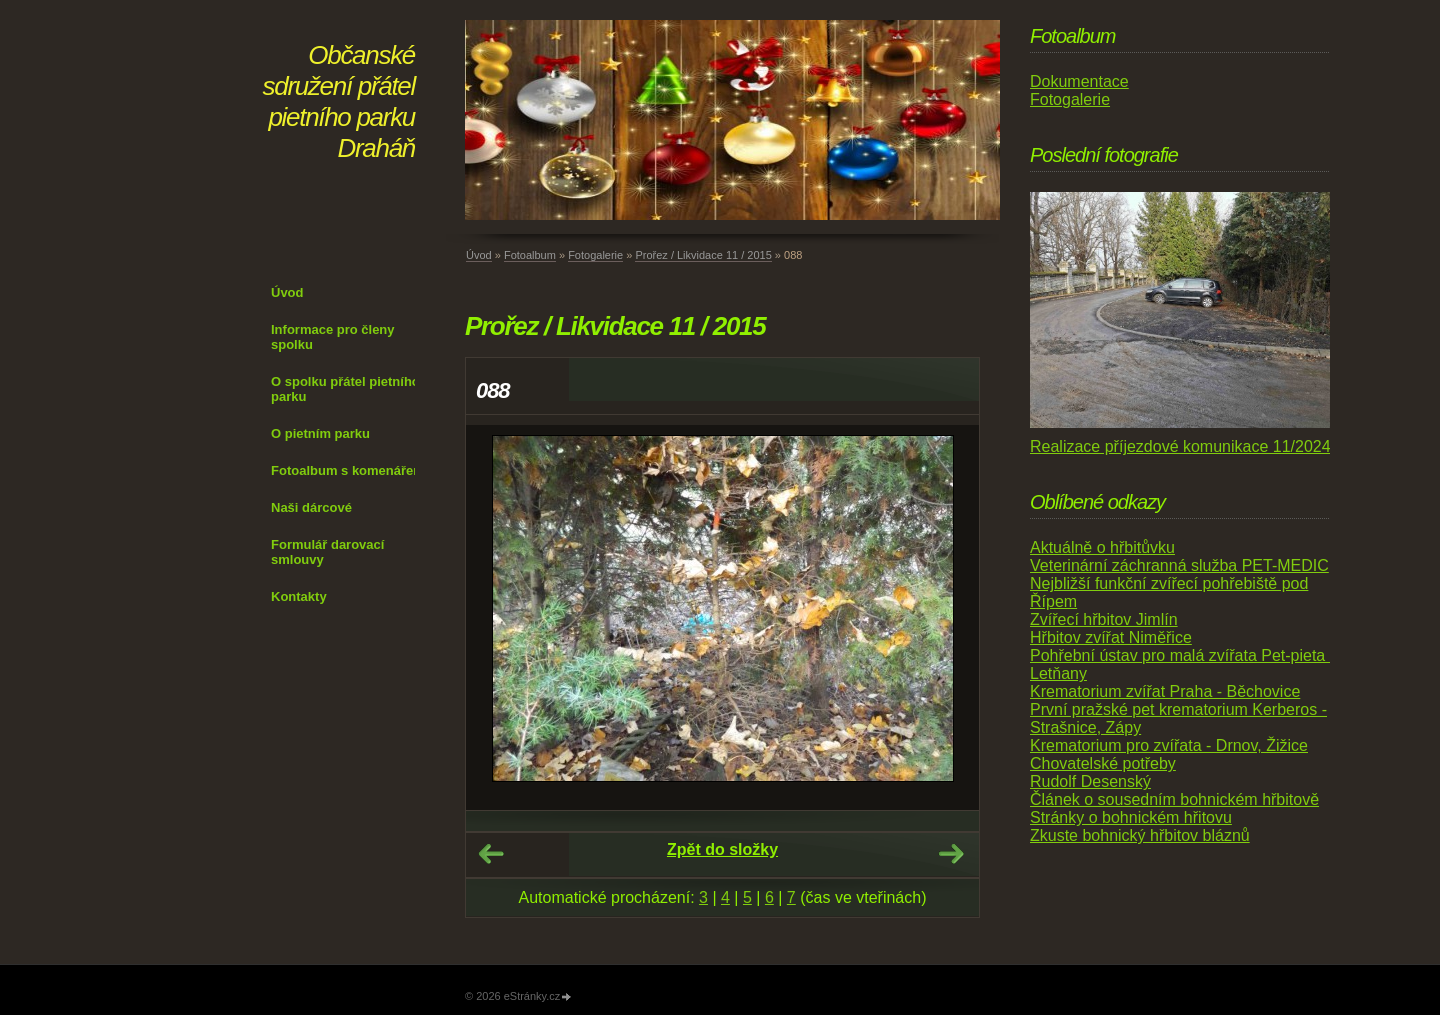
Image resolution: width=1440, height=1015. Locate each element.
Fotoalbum (530, 255)
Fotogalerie (595, 255)
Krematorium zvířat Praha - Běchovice (1165, 691)
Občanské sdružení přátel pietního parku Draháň (339, 101)
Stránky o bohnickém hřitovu (1131, 817)
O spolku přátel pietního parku (345, 389)
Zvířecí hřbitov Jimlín (1104, 619)
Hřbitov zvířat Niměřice (1111, 637)
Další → (951, 854)
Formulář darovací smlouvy (327, 552)
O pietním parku (320, 433)
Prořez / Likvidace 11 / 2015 (703, 255)
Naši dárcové (311, 507)
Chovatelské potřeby (1103, 763)
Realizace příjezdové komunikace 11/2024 (1180, 446)
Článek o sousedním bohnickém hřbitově (1174, 799)
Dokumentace (1079, 81)
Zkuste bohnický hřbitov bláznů (1140, 835)
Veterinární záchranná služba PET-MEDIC (1179, 565)
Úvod (287, 292)
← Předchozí (491, 854)
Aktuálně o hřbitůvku (1102, 547)
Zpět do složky (722, 849)
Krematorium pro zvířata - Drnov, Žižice (1169, 745)
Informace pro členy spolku (333, 337)
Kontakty (299, 596)
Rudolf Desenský (1090, 781)
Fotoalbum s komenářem (348, 470)
